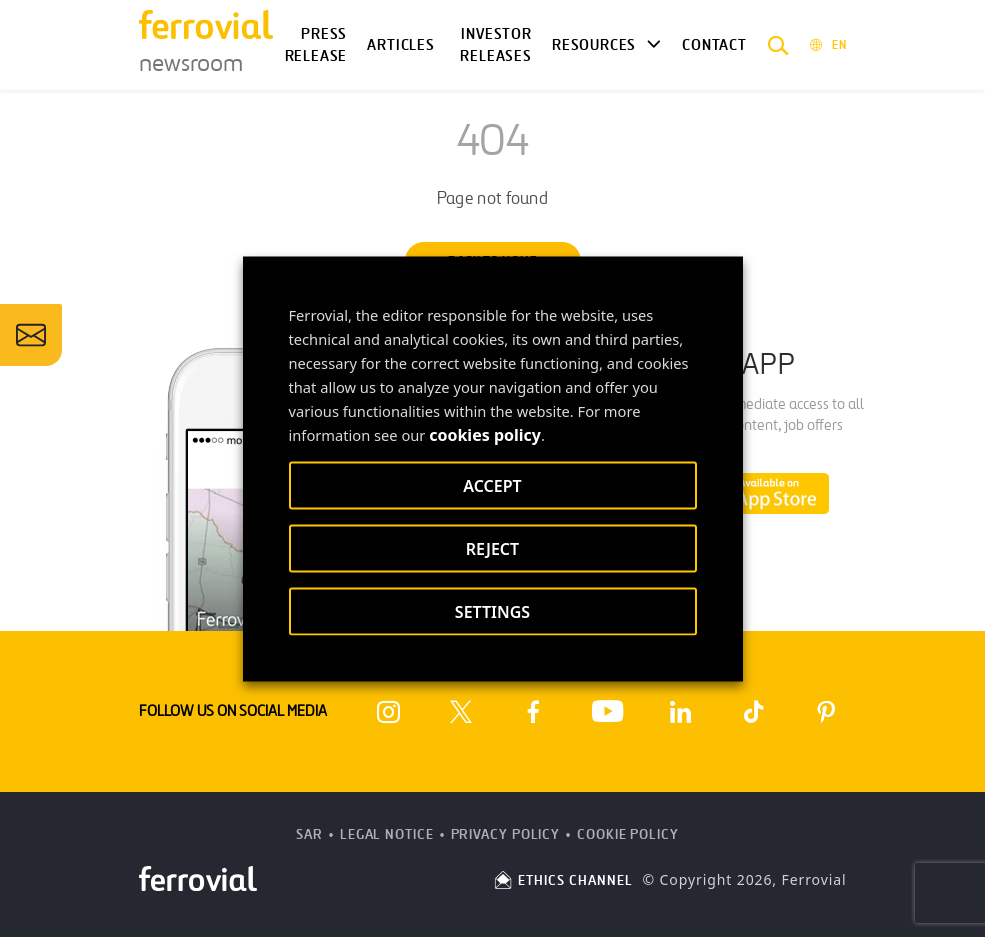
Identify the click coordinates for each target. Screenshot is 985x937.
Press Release (316, 45)
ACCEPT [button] (492, 485)
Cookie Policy (628, 834)
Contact (714, 45)
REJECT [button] (492, 548)
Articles (401, 45)
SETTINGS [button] (492, 611)
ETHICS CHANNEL (562, 880)
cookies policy (485, 434)
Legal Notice (387, 834)
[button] (778, 45)
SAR (309, 834)
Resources (594, 45)
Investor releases (496, 45)
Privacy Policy (506, 834)
